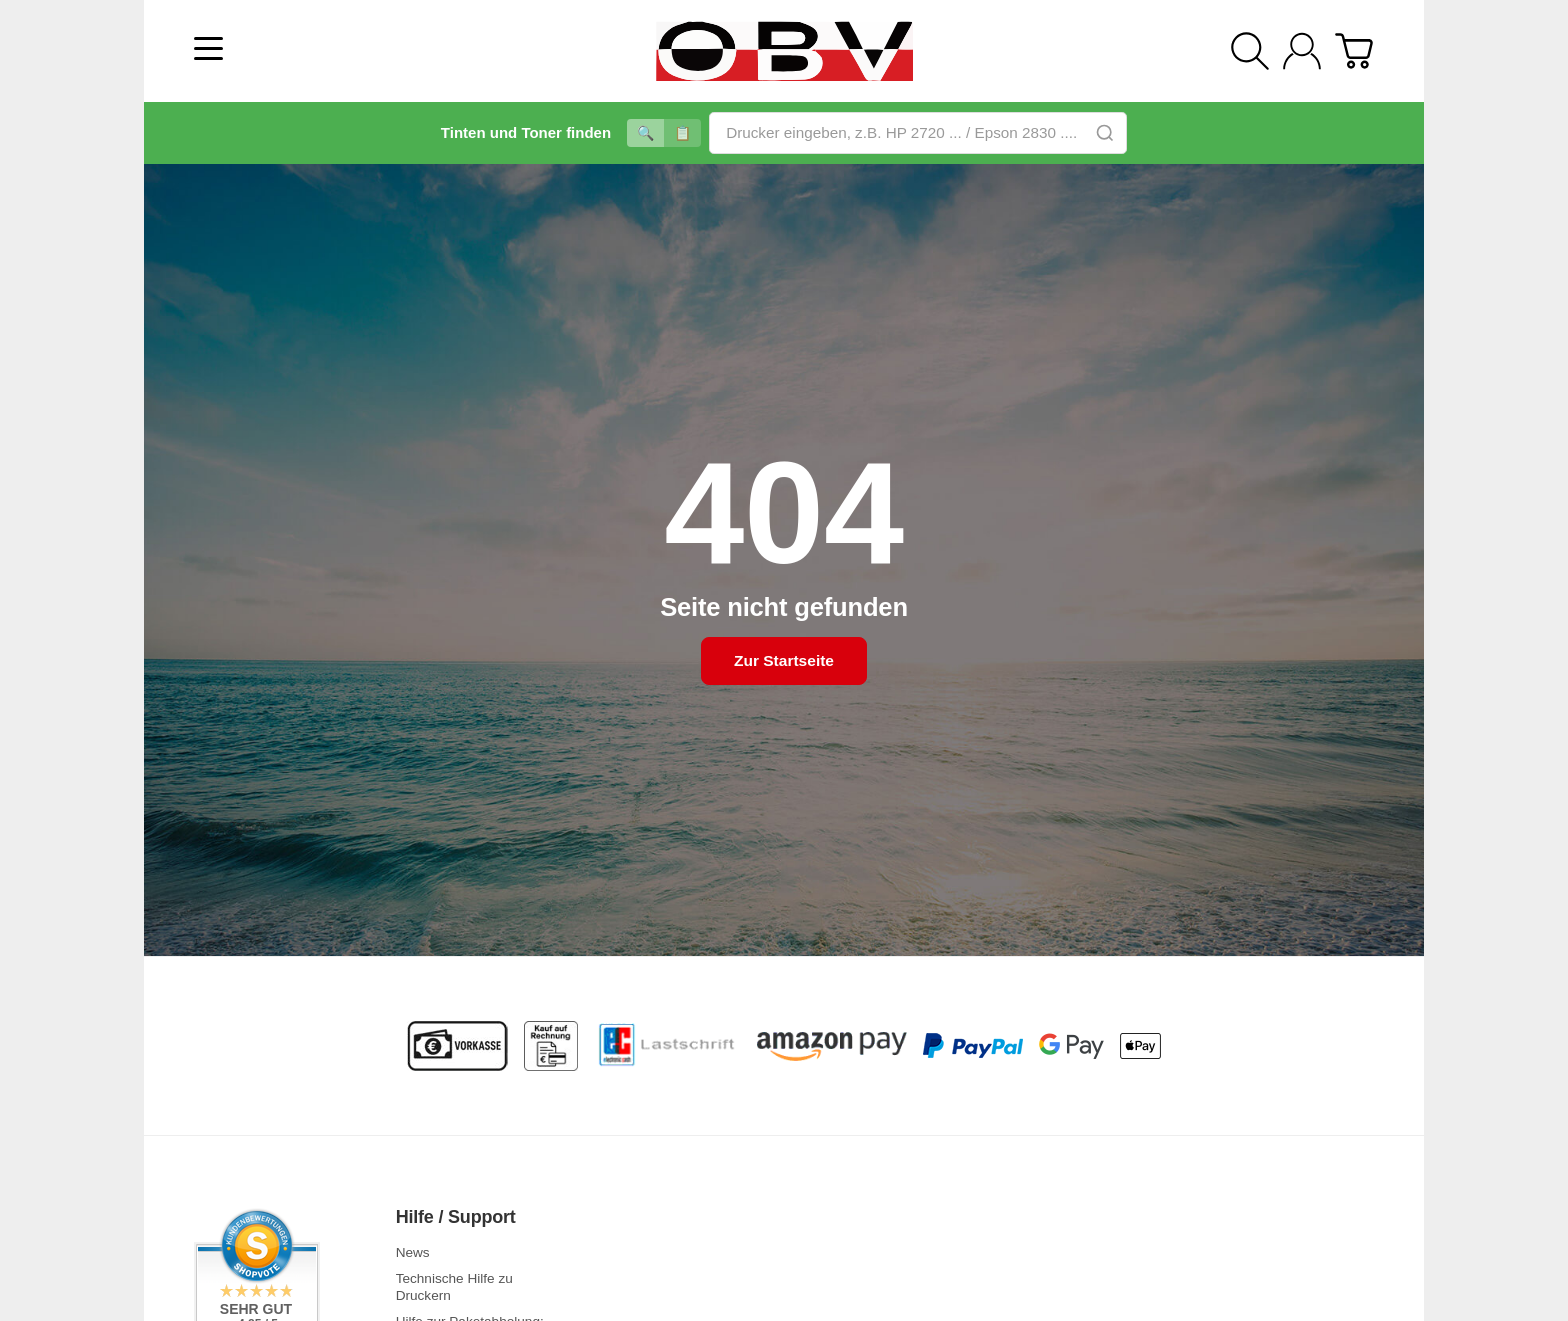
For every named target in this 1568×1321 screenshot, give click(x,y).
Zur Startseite (783, 661)
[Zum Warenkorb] (1354, 51)
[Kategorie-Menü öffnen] (208, 48)
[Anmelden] (1302, 51)
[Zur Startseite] (784, 51)
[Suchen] (1250, 51)
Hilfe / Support (456, 1217)
